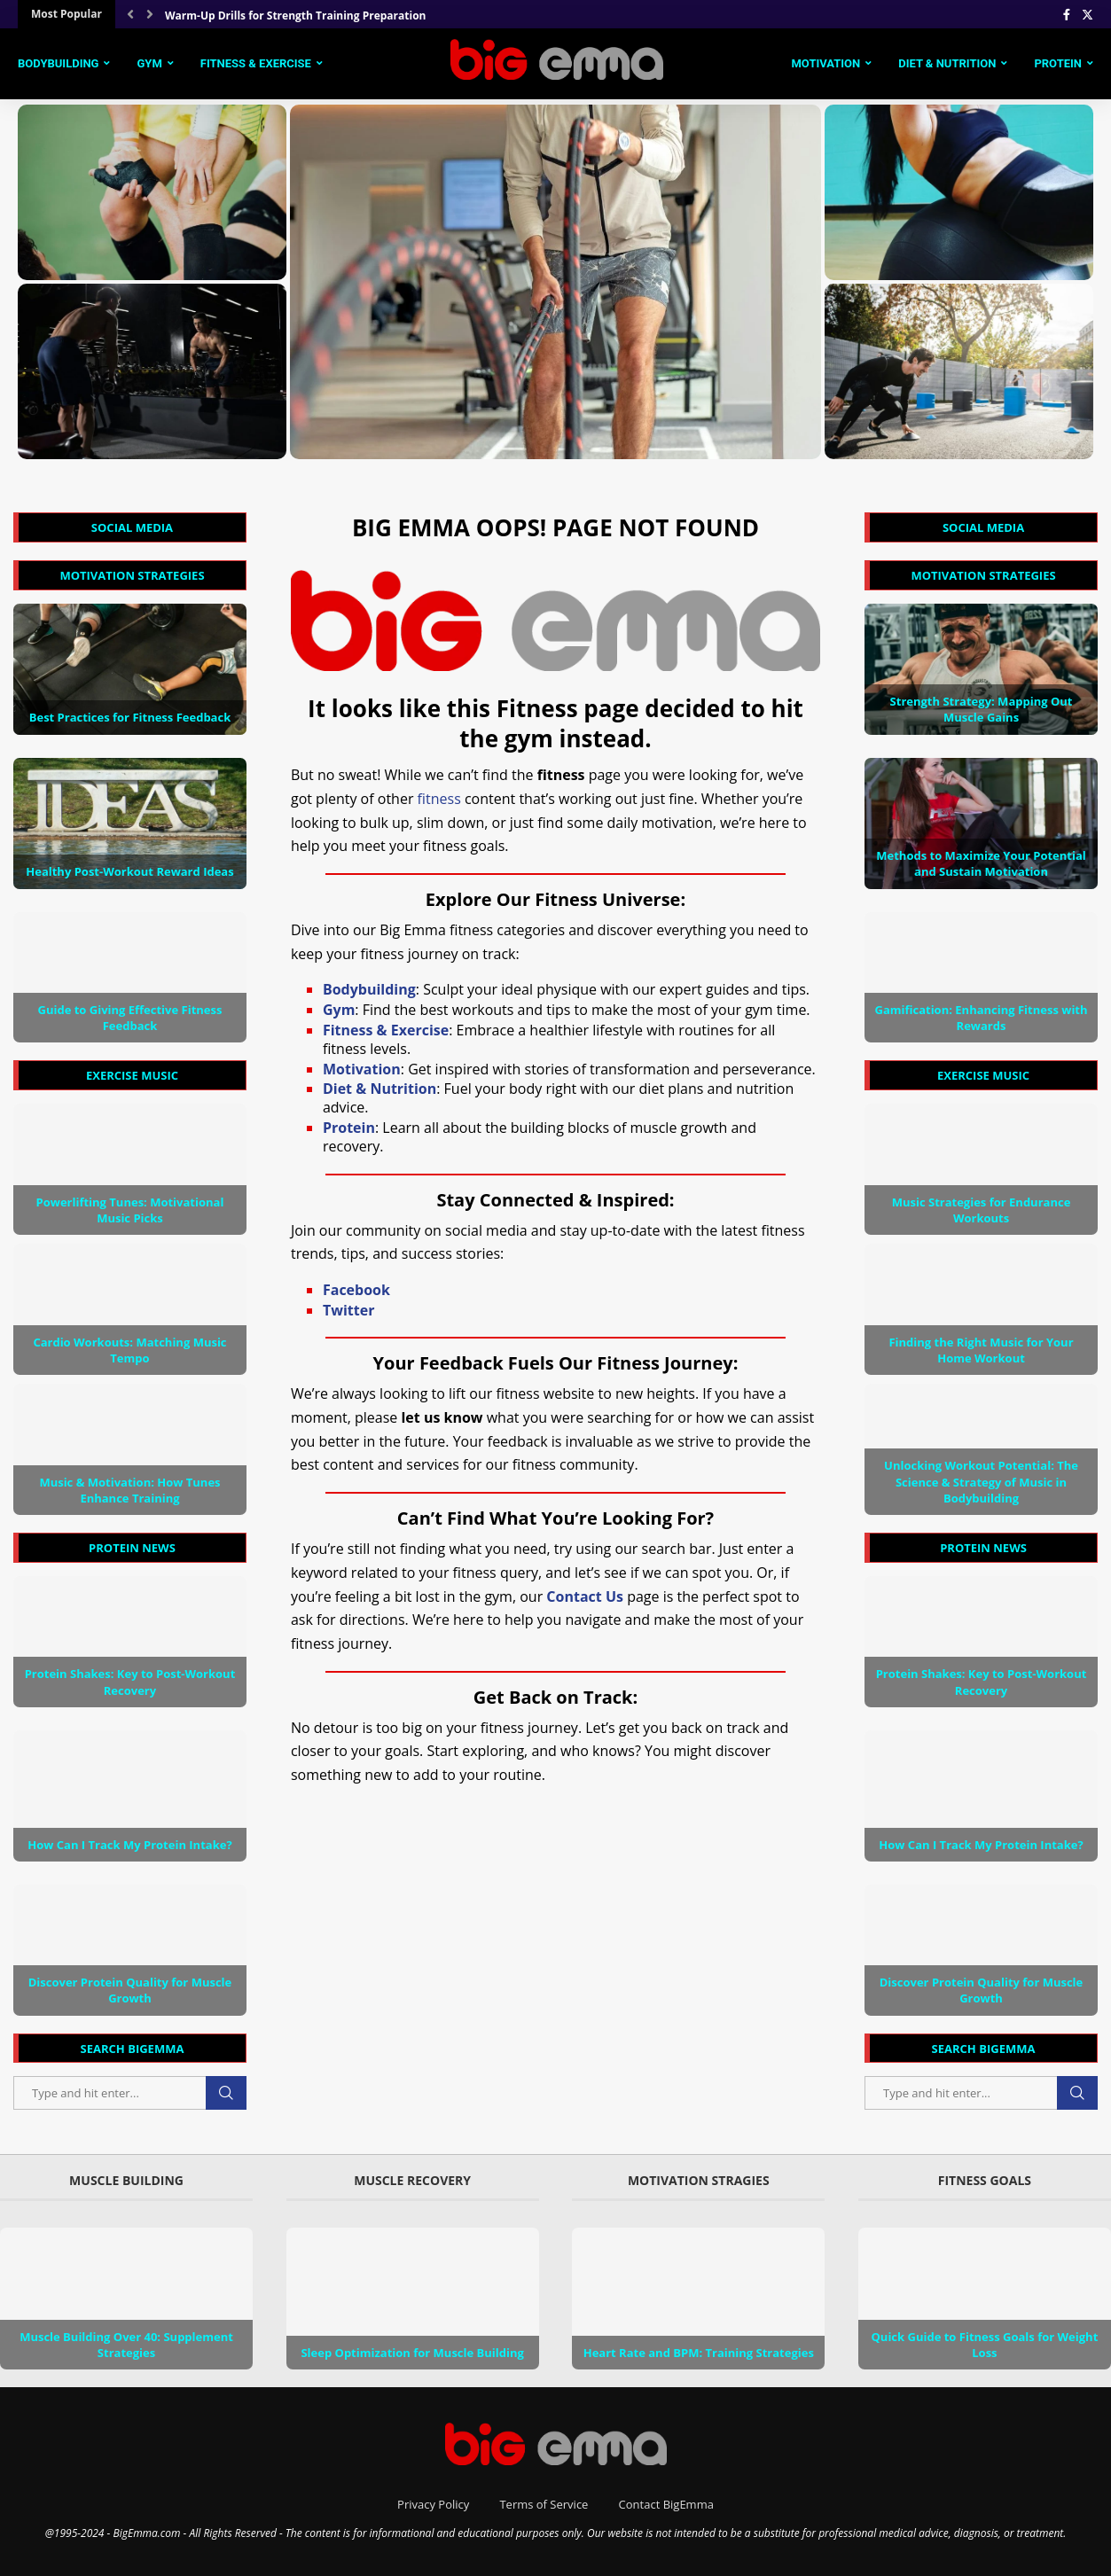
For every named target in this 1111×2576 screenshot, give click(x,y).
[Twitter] (1087, 14)
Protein (1058, 63)
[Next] (150, 14)
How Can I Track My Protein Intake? (981, 1845)
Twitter (348, 1310)
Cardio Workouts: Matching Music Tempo (129, 1350)
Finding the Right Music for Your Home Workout (980, 1350)
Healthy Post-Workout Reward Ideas (129, 871)
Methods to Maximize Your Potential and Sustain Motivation (981, 863)
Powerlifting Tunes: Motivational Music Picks (130, 1210)
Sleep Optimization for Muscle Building (412, 2353)
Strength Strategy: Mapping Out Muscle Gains (981, 709)
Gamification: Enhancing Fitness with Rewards (980, 1018)
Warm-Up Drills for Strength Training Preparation (295, 15)
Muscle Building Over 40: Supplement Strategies (126, 2345)
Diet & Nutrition (947, 63)
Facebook (356, 1290)
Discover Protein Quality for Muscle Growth (982, 1990)
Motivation (825, 63)
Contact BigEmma (666, 2504)
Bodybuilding (58, 63)
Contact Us (584, 1596)
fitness (439, 798)
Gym (149, 63)
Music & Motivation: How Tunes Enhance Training (129, 1490)
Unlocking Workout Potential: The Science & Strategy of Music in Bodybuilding (981, 1481)
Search (1077, 2093)
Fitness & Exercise (255, 63)
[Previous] (130, 14)
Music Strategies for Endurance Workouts (981, 1210)
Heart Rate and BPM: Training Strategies (698, 2353)
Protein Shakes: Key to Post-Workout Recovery (981, 1682)
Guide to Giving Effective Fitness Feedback (129, 1018)
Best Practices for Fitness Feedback (130, 717)
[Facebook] (1066, 14)
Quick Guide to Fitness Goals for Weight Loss (985, 2345)
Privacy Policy (433, 2504)
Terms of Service (543, 2504)
